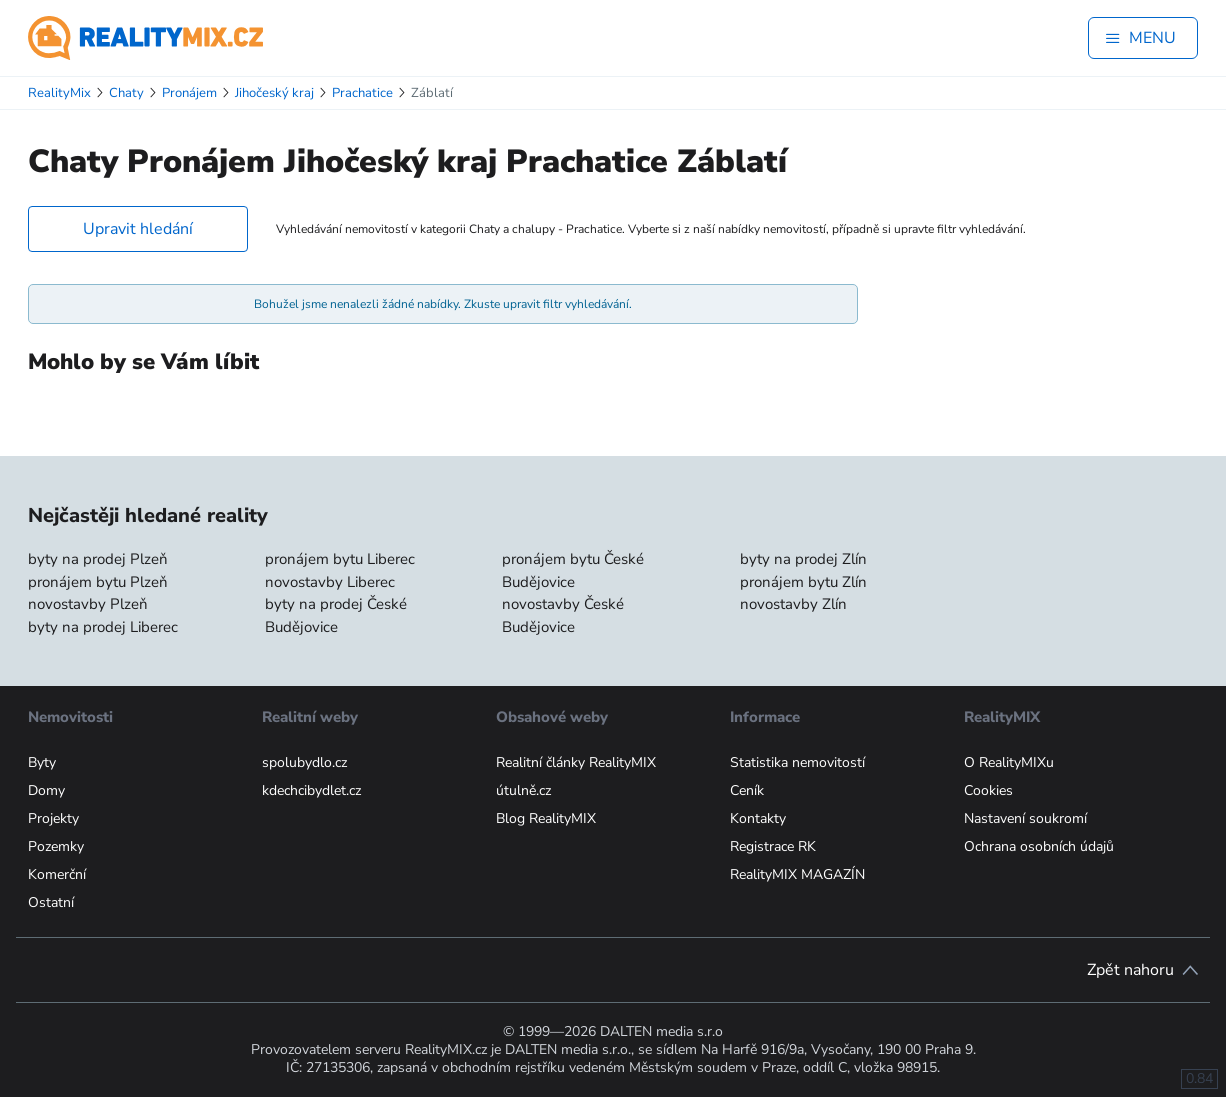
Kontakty (758, 818)
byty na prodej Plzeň (98, 559)
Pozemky (56, 846)
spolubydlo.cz (304, 762)
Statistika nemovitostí (797, 762)
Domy (46, 790)
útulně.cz (523, 790)
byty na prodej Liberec (103, 627)
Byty (42, 762)
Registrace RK (773, 846)
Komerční (57, 874)
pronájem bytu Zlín (803, 582)
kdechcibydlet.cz (311, 790)
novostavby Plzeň (88, 604)
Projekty (53, 818)
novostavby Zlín (793, 604)
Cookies (988, 790)
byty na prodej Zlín (803, 559)
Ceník (747, 790)
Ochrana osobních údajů (1039, 846)
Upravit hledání (138, 229)
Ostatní (51, 902)
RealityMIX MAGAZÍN (797, 874)
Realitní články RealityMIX (576, 762)
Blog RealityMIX (546, 818)
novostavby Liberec (330, 582)
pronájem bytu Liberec (340, 559)
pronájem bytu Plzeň (98, 582)
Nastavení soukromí (1025, 818)
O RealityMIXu (1009, 762)
